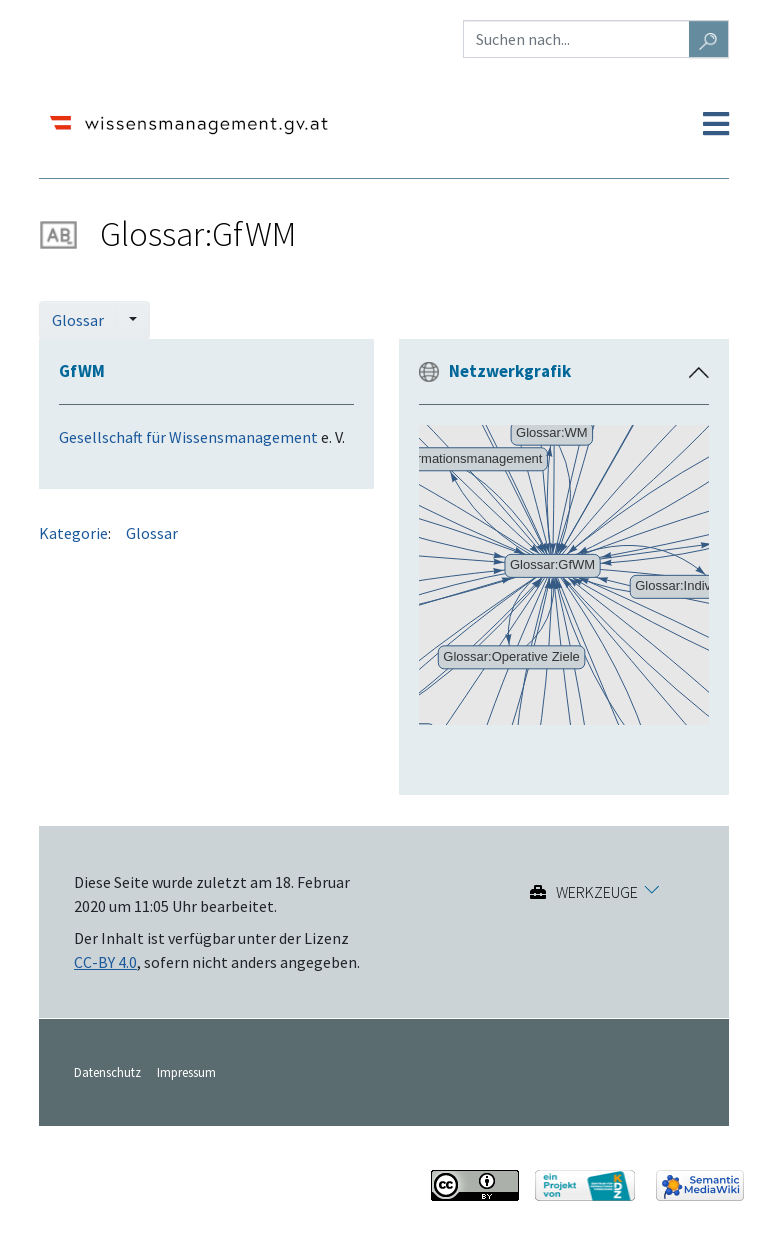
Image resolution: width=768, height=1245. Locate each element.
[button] (699, 373)
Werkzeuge (597, 892)
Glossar (78, 320)
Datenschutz (107, 1072)
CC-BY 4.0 (105, 962)
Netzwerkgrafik (510, 371)
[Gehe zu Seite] (709, 39)
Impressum (186, 1072)
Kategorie (73, 533)
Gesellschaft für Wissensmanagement (188, 437)
